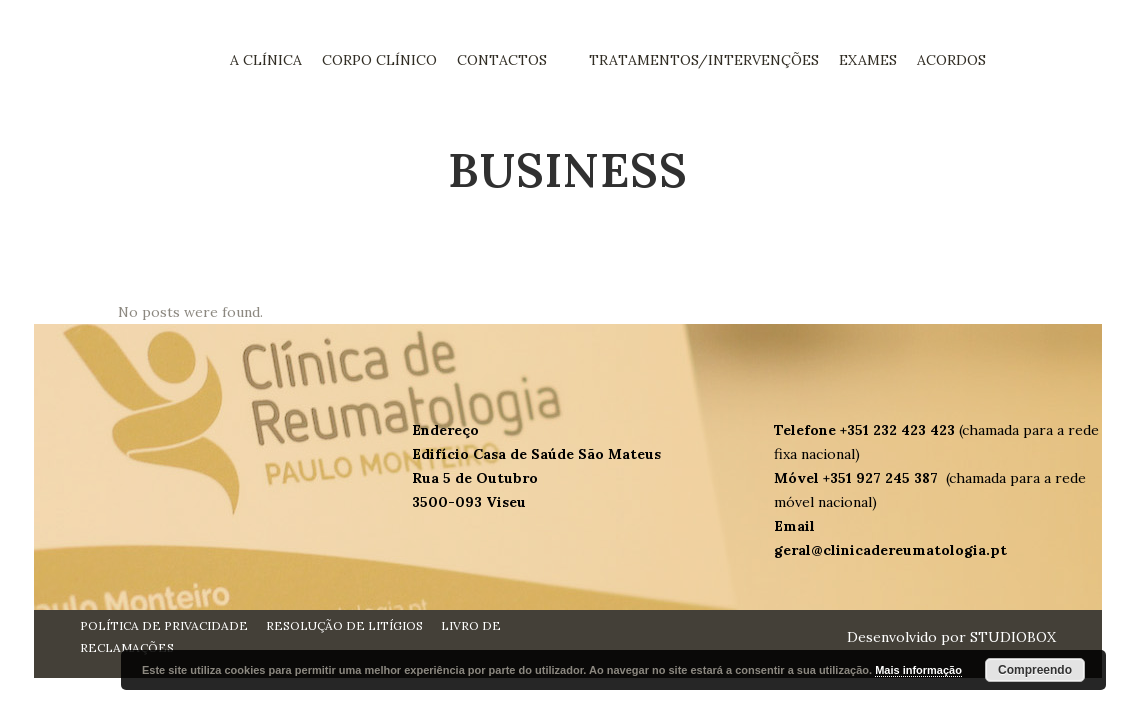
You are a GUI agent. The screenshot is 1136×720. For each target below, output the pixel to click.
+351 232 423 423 (899, 430)
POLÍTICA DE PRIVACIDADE (164, 625)
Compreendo (1035, 670)
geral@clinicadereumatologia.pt (890, 550)
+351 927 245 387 (882, 478)
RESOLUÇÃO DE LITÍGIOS (344, 625)
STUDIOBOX (1013, 637)
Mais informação (918, 670)
